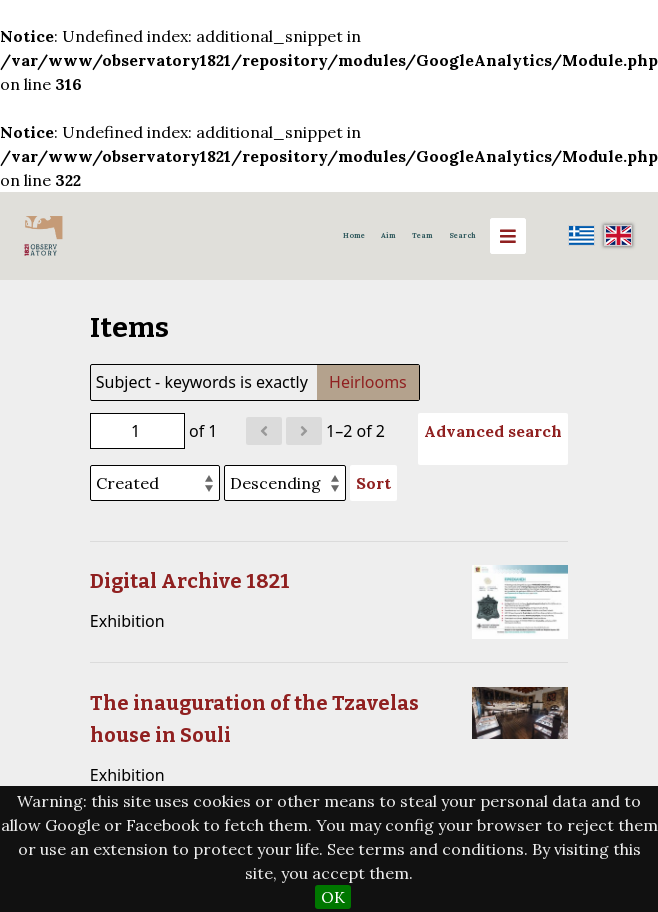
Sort (373, 483)
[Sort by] (155, 483)
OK (333, 897)
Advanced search (493, 431)
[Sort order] (285, 483)
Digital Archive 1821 (190, 581)
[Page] (137, 431)
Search (462, 235)
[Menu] (508, 236)
